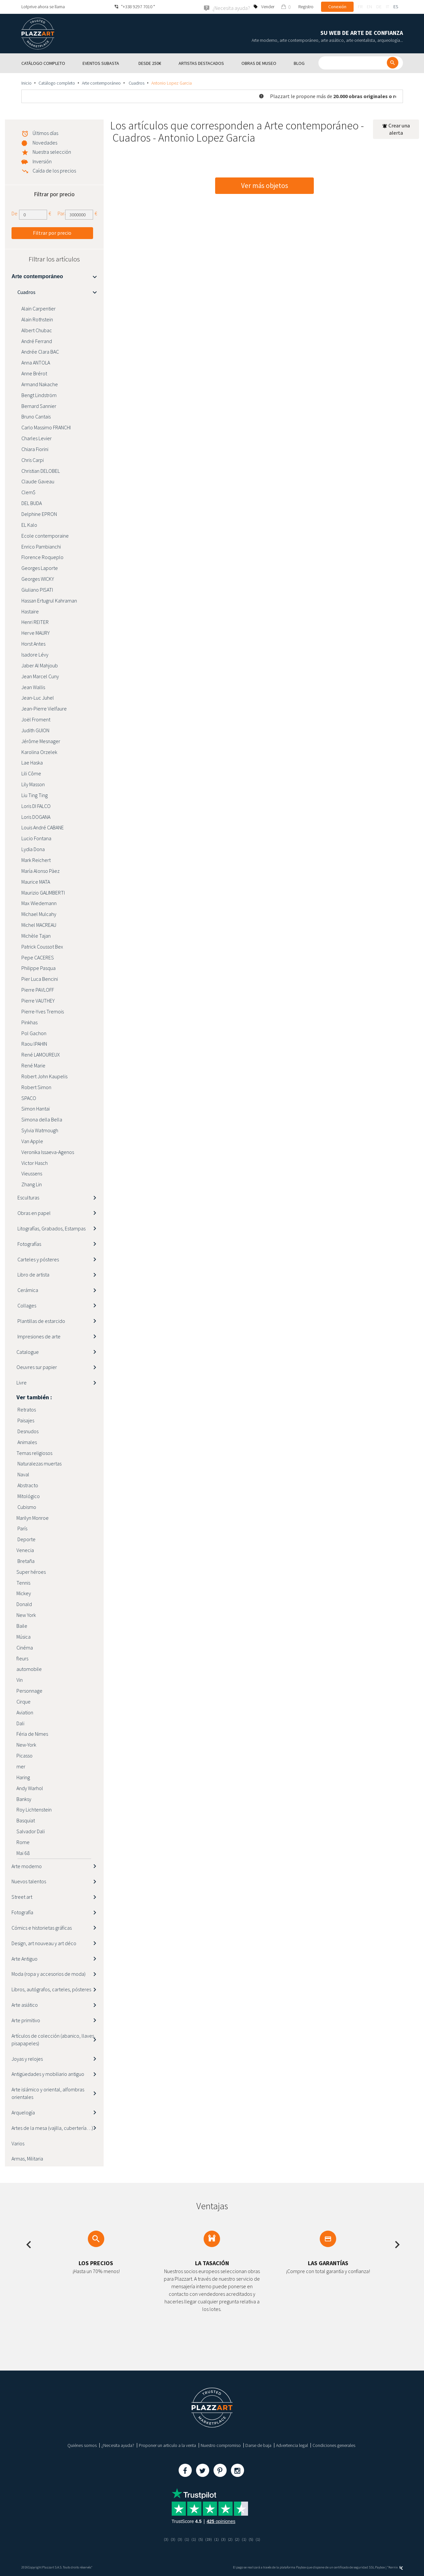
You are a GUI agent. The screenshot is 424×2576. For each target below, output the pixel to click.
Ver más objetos (264, 185)
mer (20, 1766)
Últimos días (45, 132)
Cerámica (27, 1289)
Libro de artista (32, 1274)
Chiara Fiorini (34, 448)
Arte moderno (27, 1866)
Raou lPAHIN (34, 1043)
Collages (26, 1305)
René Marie (33, 1065)
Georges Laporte (39, 567)
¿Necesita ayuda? (117, 2445)
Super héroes (31, 1571)
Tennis (23, 1582)
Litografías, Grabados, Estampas (51, 1228)
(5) (200, 2539)
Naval (22, 1474)
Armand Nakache (39, 384)
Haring (23, 1777)
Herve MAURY (35, 633)
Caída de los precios (54, 170)
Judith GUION (35, 730)
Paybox (380, 2567)
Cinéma (24, 1647)
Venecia (25, 1549)
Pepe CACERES (37, 957)
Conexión (337, 7)
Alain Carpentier (39, 308)
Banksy (23, 1798)
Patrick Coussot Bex (42, 946)
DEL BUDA (31, 502)
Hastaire (30, 611)
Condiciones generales (333, 2445)
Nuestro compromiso (221, 2445)
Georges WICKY (37, 578)
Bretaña (25, 1560)
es (395, 7)
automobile (29, 1669)
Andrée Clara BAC (40, 351)
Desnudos (27, 1431)
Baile (21, 1625)
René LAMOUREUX (40, 1054)
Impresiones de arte (38, 1336)
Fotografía (22, 1912)
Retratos (26, 1409)
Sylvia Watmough (39, 1130)
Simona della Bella (41, 1119)
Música (23, 1636)
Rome (23, 1841)
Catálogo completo (56, 83)
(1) (185, 2539)
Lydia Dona (33, 848)
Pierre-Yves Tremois (42, 1011)
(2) (231, 2539)
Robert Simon (36, 1087)
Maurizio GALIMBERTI (43, 892)
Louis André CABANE (42, 827)
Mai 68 (23, 1852)
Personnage (29, 1690)
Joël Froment (35, 719)
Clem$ (28, 492)
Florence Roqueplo (42, 557)
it (387, 7)
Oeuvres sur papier (36, 1367)
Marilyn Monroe (32, 1517)
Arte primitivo (26, 2020)
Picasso (24, 1755)
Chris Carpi (32, 459)
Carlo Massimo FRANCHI (46, 427)
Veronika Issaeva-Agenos (47, 1151)
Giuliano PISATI (37, 589)
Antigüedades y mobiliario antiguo (48, 2074)
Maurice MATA (35, 881)
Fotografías (28, 1243)
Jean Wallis (33, 687)
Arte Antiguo (24, 1958)
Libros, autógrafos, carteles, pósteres (51, 1989)
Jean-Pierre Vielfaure (44, 708)
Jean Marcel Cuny (40, 676)
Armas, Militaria (27, 2158)
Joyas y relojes (27, 2058)
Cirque (23, 1701)
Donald (24, 1604)
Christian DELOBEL (40, 470)
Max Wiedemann (39, 903)
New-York (26, 1744)
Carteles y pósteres (37, 1259)
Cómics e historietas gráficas (42, 1927)
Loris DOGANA (35, 816)
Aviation (24, 1712)
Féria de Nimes (32, 1734)
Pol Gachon (33, 1033)
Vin (19, 1679)
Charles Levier (36, 438)
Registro (305, 7)
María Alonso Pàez (40, 870)
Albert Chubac (36, 330)
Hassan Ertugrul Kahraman (49, 600)
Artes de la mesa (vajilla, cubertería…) (52, 2127)
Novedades (45, 142)
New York (26, 1614)
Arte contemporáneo (101, 83)
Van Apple (32, 1141)
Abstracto (27, 1485)
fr (360, 7)
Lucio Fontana (36, 838)
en (369, 7)
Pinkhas (29, 1022)
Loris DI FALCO (36, 805)
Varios (18, 2143)
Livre (21, 1382)
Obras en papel (33, 1212)
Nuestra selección (52, 151)
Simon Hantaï (35, 1108)
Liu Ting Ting (34, 795)
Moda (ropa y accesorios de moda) (49, 1974)
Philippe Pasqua (38, 968)
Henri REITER (35, 622)
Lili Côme (31, 773)
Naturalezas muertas (39, 1463)
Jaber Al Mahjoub (39, 665)
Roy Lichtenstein (34, 1809)
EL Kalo (29, 524)
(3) (164, 2539)
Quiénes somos (82, 2445)
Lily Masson (33, 784)
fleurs (22, 1658)
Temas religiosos (34, 1452)
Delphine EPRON (39, 513)
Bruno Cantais (36, 416)
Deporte (26, 1539)
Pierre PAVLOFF (37, 989)
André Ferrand (36, 340)
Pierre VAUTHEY (38, 1000)
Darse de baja (258, 2445)
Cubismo (26, 1506)
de (379, 7)
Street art (22, 1896)
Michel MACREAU (38, 924)
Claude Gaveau (37, 481)
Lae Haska (32, 762)
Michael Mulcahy (38, 913)
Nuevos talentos (29, 1881)
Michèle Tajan (36, 935)
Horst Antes (33, 643)
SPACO (28, 1097)
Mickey (23, 1593)
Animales (26, 1441)
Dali (20, 1723)
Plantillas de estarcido (40, 1320)
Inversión (42, 161)
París (21, 1528)
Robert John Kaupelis (44, 1076)
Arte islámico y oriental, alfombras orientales (48, 2093)
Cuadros (136, 83)
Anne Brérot (34, 373)
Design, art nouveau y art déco (44, 1943)
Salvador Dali (30, 1831)
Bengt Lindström (39, 394)
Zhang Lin (31, 1184)
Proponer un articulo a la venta (167, 2445)
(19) (208, 2539)
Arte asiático (25, 2004)
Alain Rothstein (37, 319)
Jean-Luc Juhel (37, 697)
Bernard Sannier (38, 405)
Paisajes (25, 1420)
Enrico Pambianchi (41, 546)
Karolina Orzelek (39, 751)
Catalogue (27, 1351)
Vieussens (31, 1173)
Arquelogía (23, 2112)
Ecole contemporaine (45, 535)
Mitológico (28, 1495)
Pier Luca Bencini (39, 979)
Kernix (395, 2567)
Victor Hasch (34, 1162)
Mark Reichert (36, 859)
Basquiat (25, 1820)
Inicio (26, 83)
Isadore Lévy (34, 654)
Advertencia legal (292, 2445)
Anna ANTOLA (35, 362)
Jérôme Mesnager (40, 741)
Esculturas (27, 1197)
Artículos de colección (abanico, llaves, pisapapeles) (53, 2039)
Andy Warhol (29, 1787)
